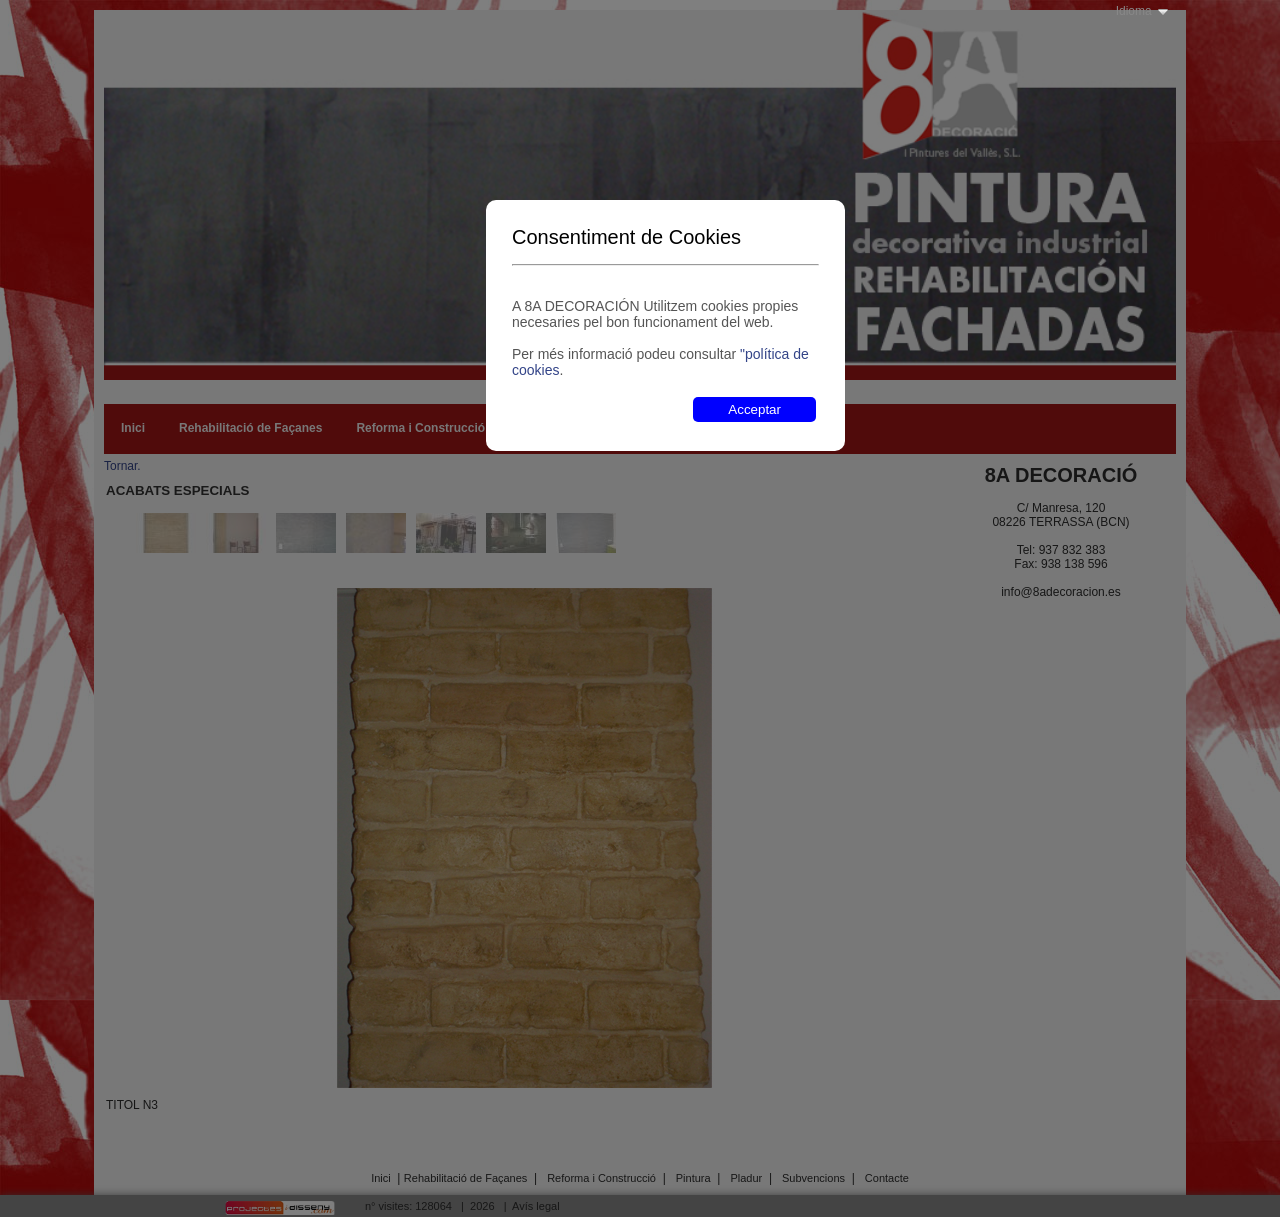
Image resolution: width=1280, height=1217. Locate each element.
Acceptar (754, 409)
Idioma (1134, 11)
